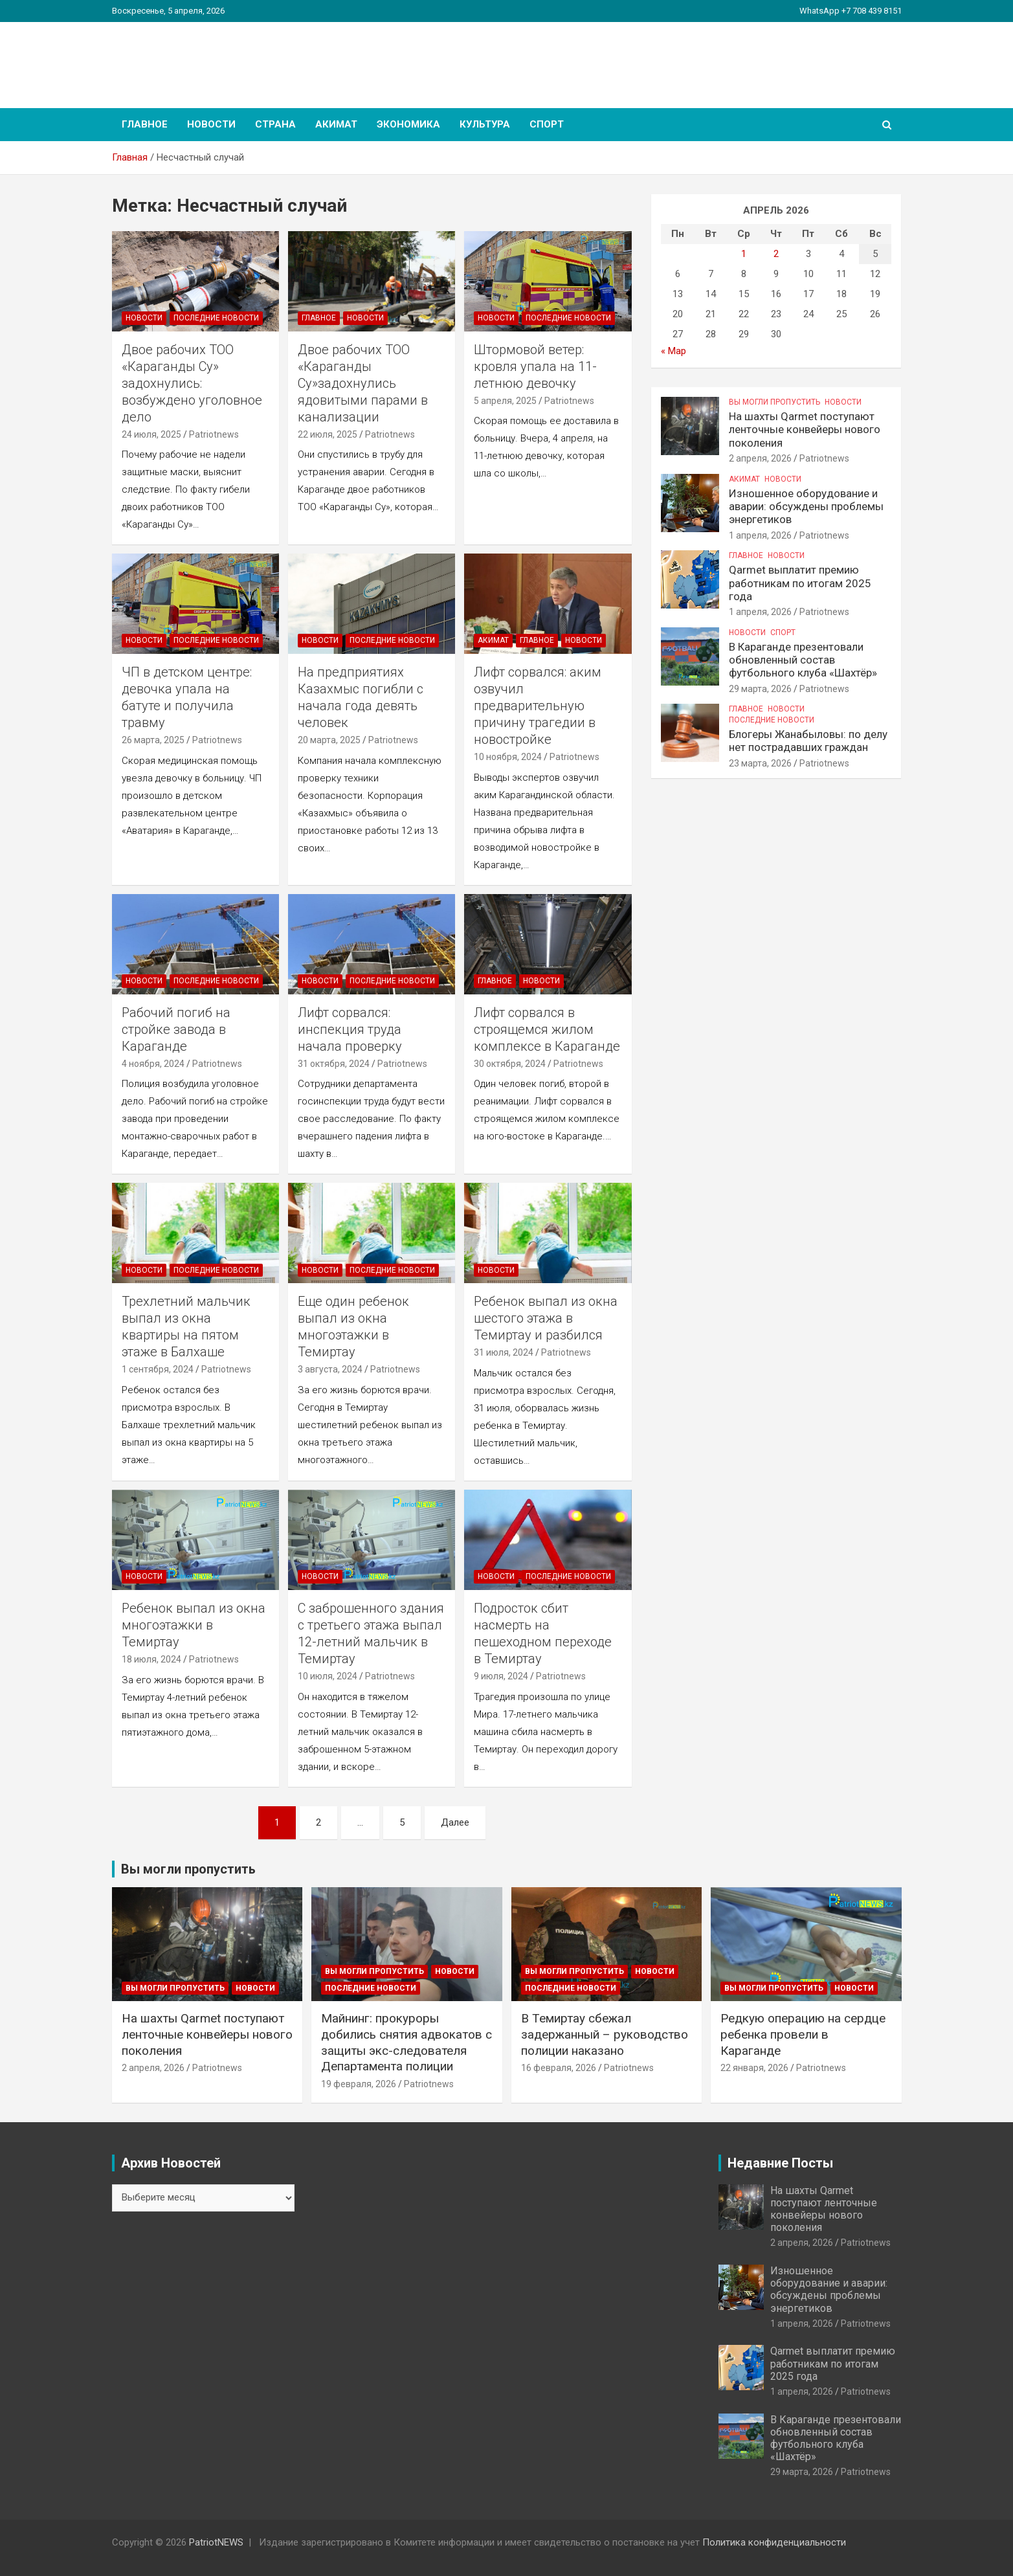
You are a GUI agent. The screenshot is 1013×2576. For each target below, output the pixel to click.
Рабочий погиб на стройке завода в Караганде (176, 1029)
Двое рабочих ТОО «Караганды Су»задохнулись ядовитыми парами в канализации (363, 383)
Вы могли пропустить (774, 402)
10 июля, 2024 (327, 1676)
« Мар (673, 351)
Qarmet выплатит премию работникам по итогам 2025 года (800, 583)
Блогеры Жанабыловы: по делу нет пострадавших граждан (808, 741)
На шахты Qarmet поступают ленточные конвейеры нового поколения (804, 429)
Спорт (546, 124)
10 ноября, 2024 (508, 757)
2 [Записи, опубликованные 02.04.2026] (776, 254)
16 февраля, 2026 (558, 2068)
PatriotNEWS (187, 58)
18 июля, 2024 (151, 1659)
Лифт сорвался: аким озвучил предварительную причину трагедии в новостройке (537, 705)
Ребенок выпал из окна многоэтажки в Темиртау (193, 1625)
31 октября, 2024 (334, 1063)
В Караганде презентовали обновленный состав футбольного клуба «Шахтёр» (803, 660)
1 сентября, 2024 (158, 1369)
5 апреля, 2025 (505, 401)
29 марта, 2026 (760, 689)
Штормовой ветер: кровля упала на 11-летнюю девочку (535, 366)
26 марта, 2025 (153, 740)
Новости (211, 124)
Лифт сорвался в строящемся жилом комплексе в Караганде (547, 1029)
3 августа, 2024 (330, 1369)
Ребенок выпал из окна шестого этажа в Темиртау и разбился (546, 1318)
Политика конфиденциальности (774, 2542)
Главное (145, 124)
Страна (275, 124)
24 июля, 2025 (151, 434)
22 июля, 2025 (327, 434)
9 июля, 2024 (501, 1676)
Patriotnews (214, 434)
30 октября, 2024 (510, 1063)
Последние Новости (216, 317)
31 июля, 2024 (503, 1352)
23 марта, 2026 (760, 763)
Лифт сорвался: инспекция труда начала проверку (350, 1029)
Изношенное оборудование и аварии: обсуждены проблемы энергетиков (806, 506)
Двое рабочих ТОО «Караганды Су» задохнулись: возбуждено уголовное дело (192, 383)
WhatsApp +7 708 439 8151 (850, 11)
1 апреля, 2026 (760, 535)
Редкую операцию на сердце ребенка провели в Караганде (802, 2034)
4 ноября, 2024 (153, 1063)
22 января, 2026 (754, 2068)
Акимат (336, 124)
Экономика (408, 124)
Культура (485, 124)
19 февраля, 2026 (358, 2084)
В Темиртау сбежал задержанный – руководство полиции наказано (604, 2034)
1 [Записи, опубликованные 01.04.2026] (743, 254)
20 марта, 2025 (329, 740)
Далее (455, 1822)
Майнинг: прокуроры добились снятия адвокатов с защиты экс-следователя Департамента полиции (406, 2042)
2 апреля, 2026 (760, 458)
